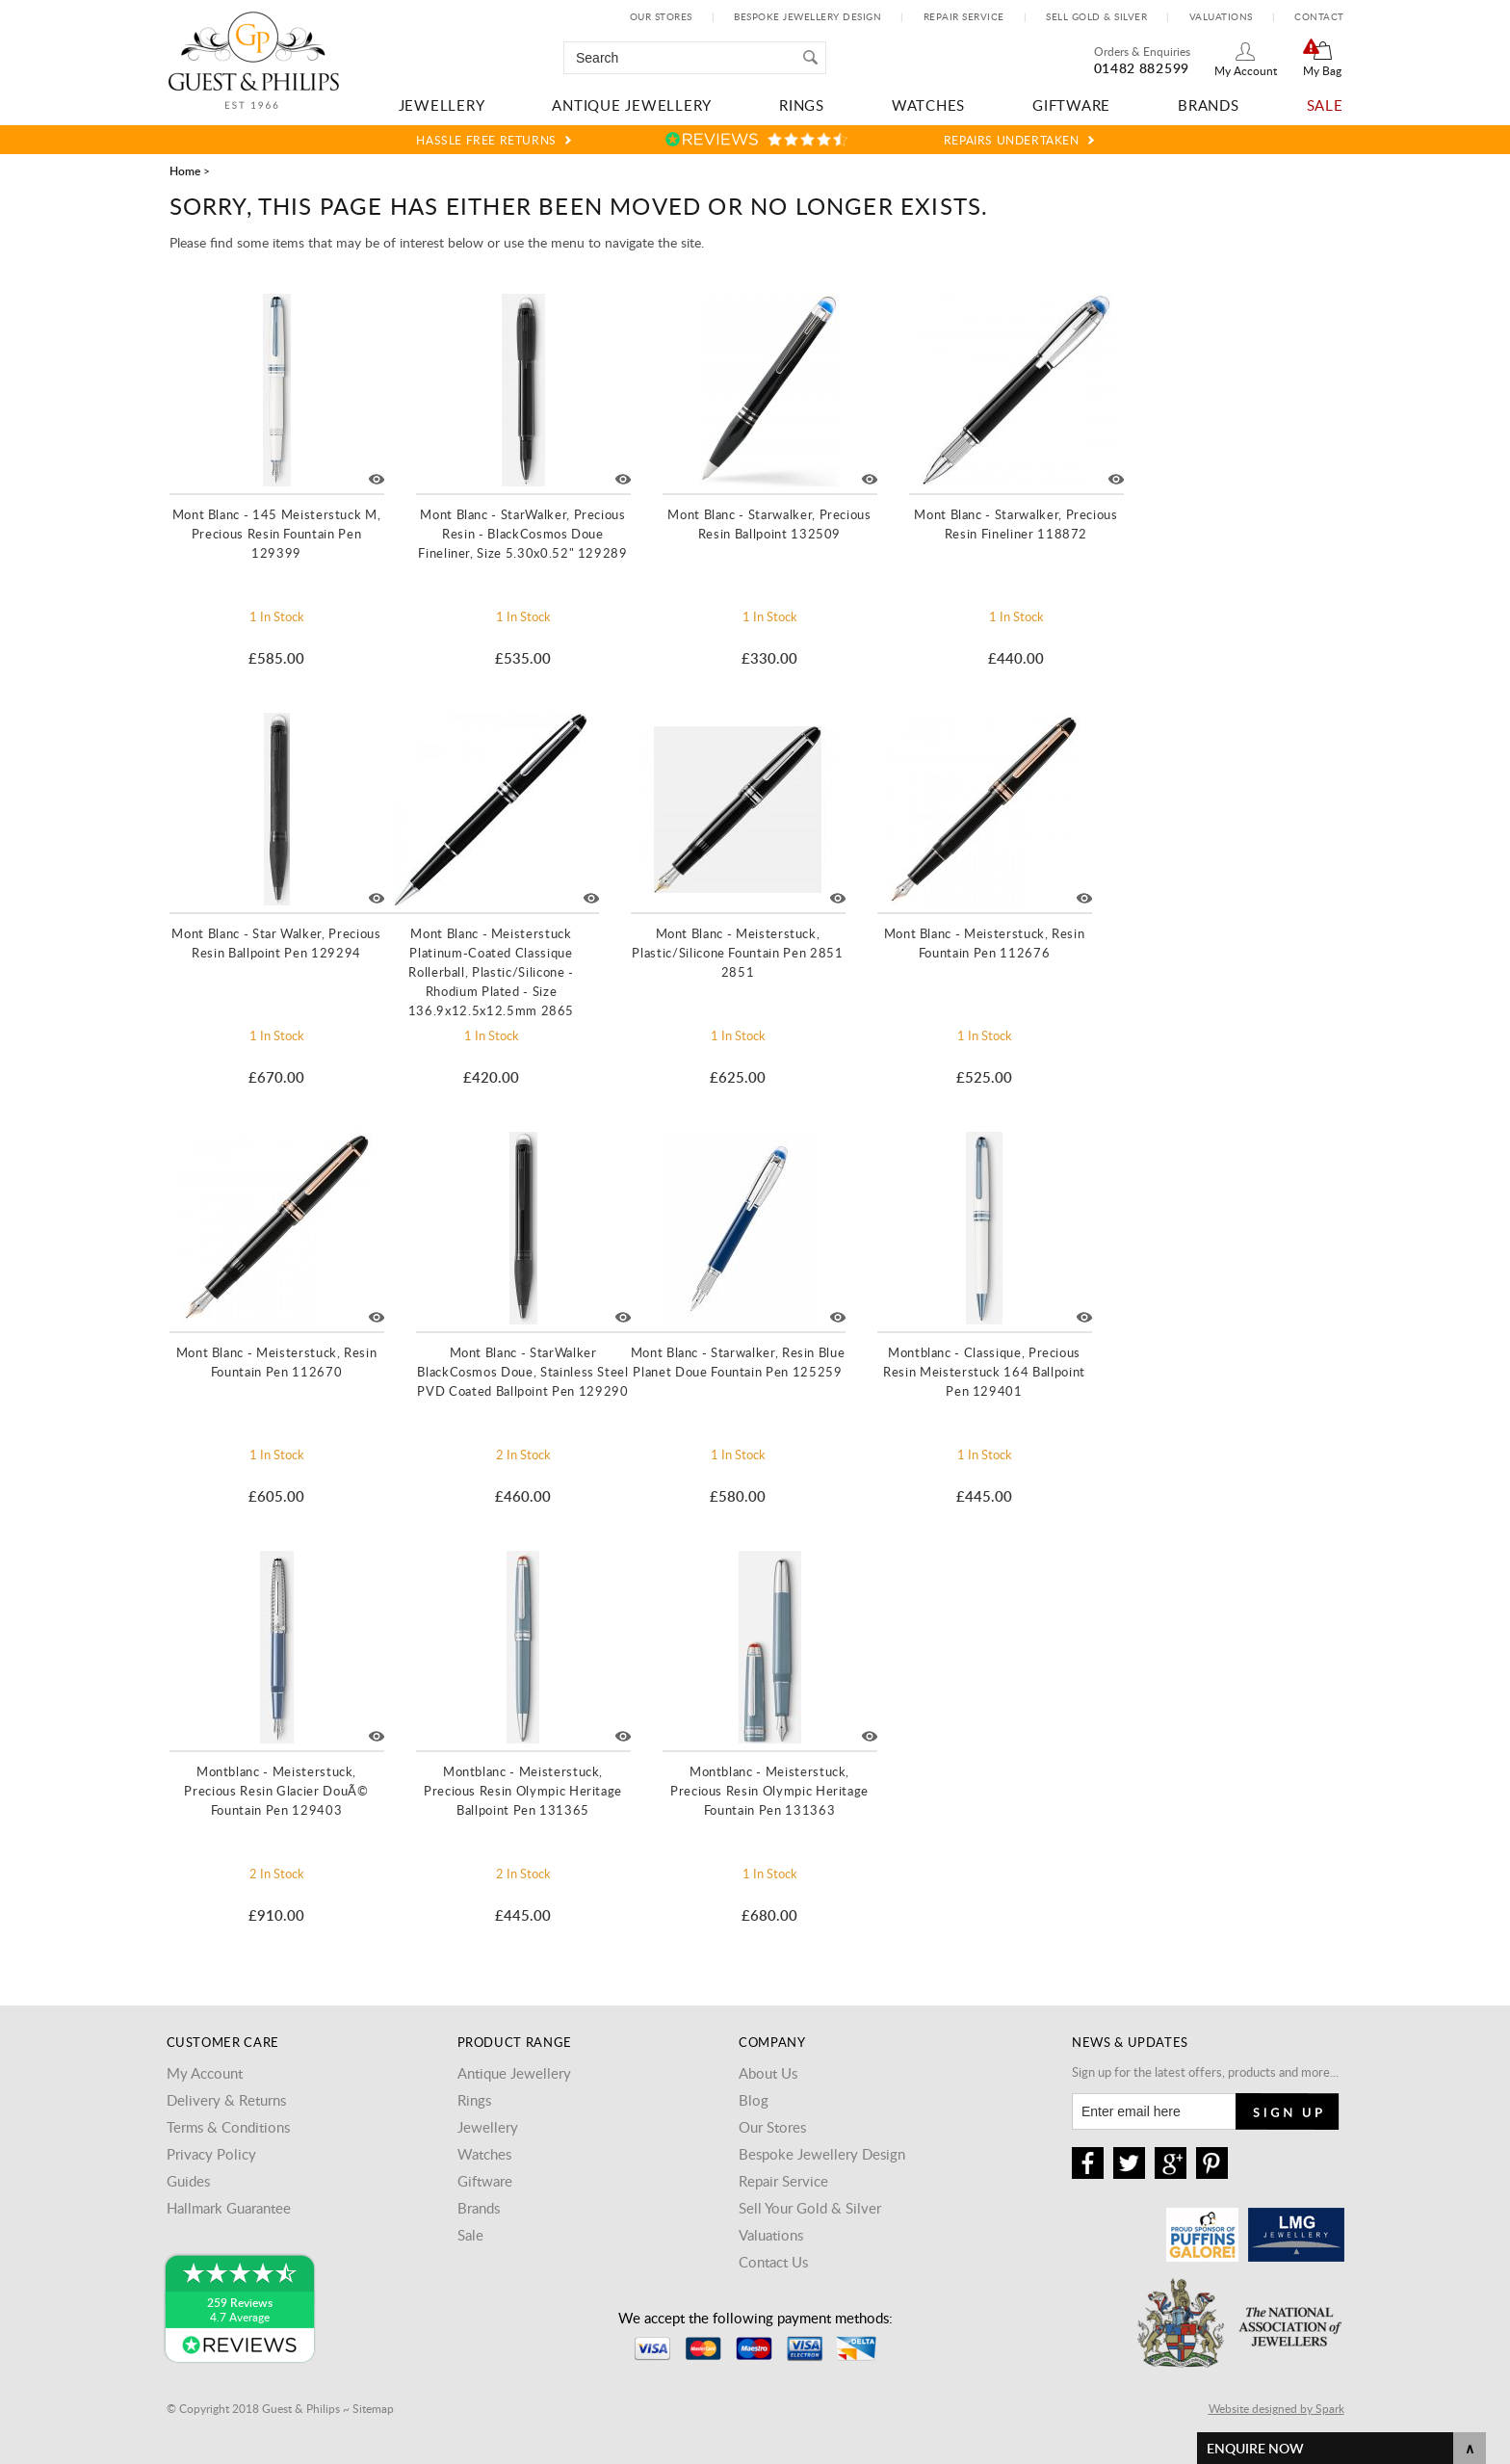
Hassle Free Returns (486, 139)
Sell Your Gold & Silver (810, 2207)
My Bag (1322, 70)
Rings (801, 105)
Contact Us (773, 2261)
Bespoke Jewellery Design (807, 16)
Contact (1319, 16)
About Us (768, 2073)
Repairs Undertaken (1012, 139)
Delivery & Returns (226, 2100)
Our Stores (661, 16)
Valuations (1221, 16)
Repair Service (964, 16)
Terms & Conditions (228, 2126)
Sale (1325, 105)
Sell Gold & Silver (1096, 16)
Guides (188, 2180)
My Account (1245, 70)
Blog (753, 2100)
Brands (1208, 105)
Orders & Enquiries (1142, 51)
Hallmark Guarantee (229, 2207)
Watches (928, 105)
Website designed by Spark (1276, 2408)
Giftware (1071, 105)
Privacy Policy (211, 2153)
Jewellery (442, 105)
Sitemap (373, 2408)
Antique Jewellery (632, 105)
